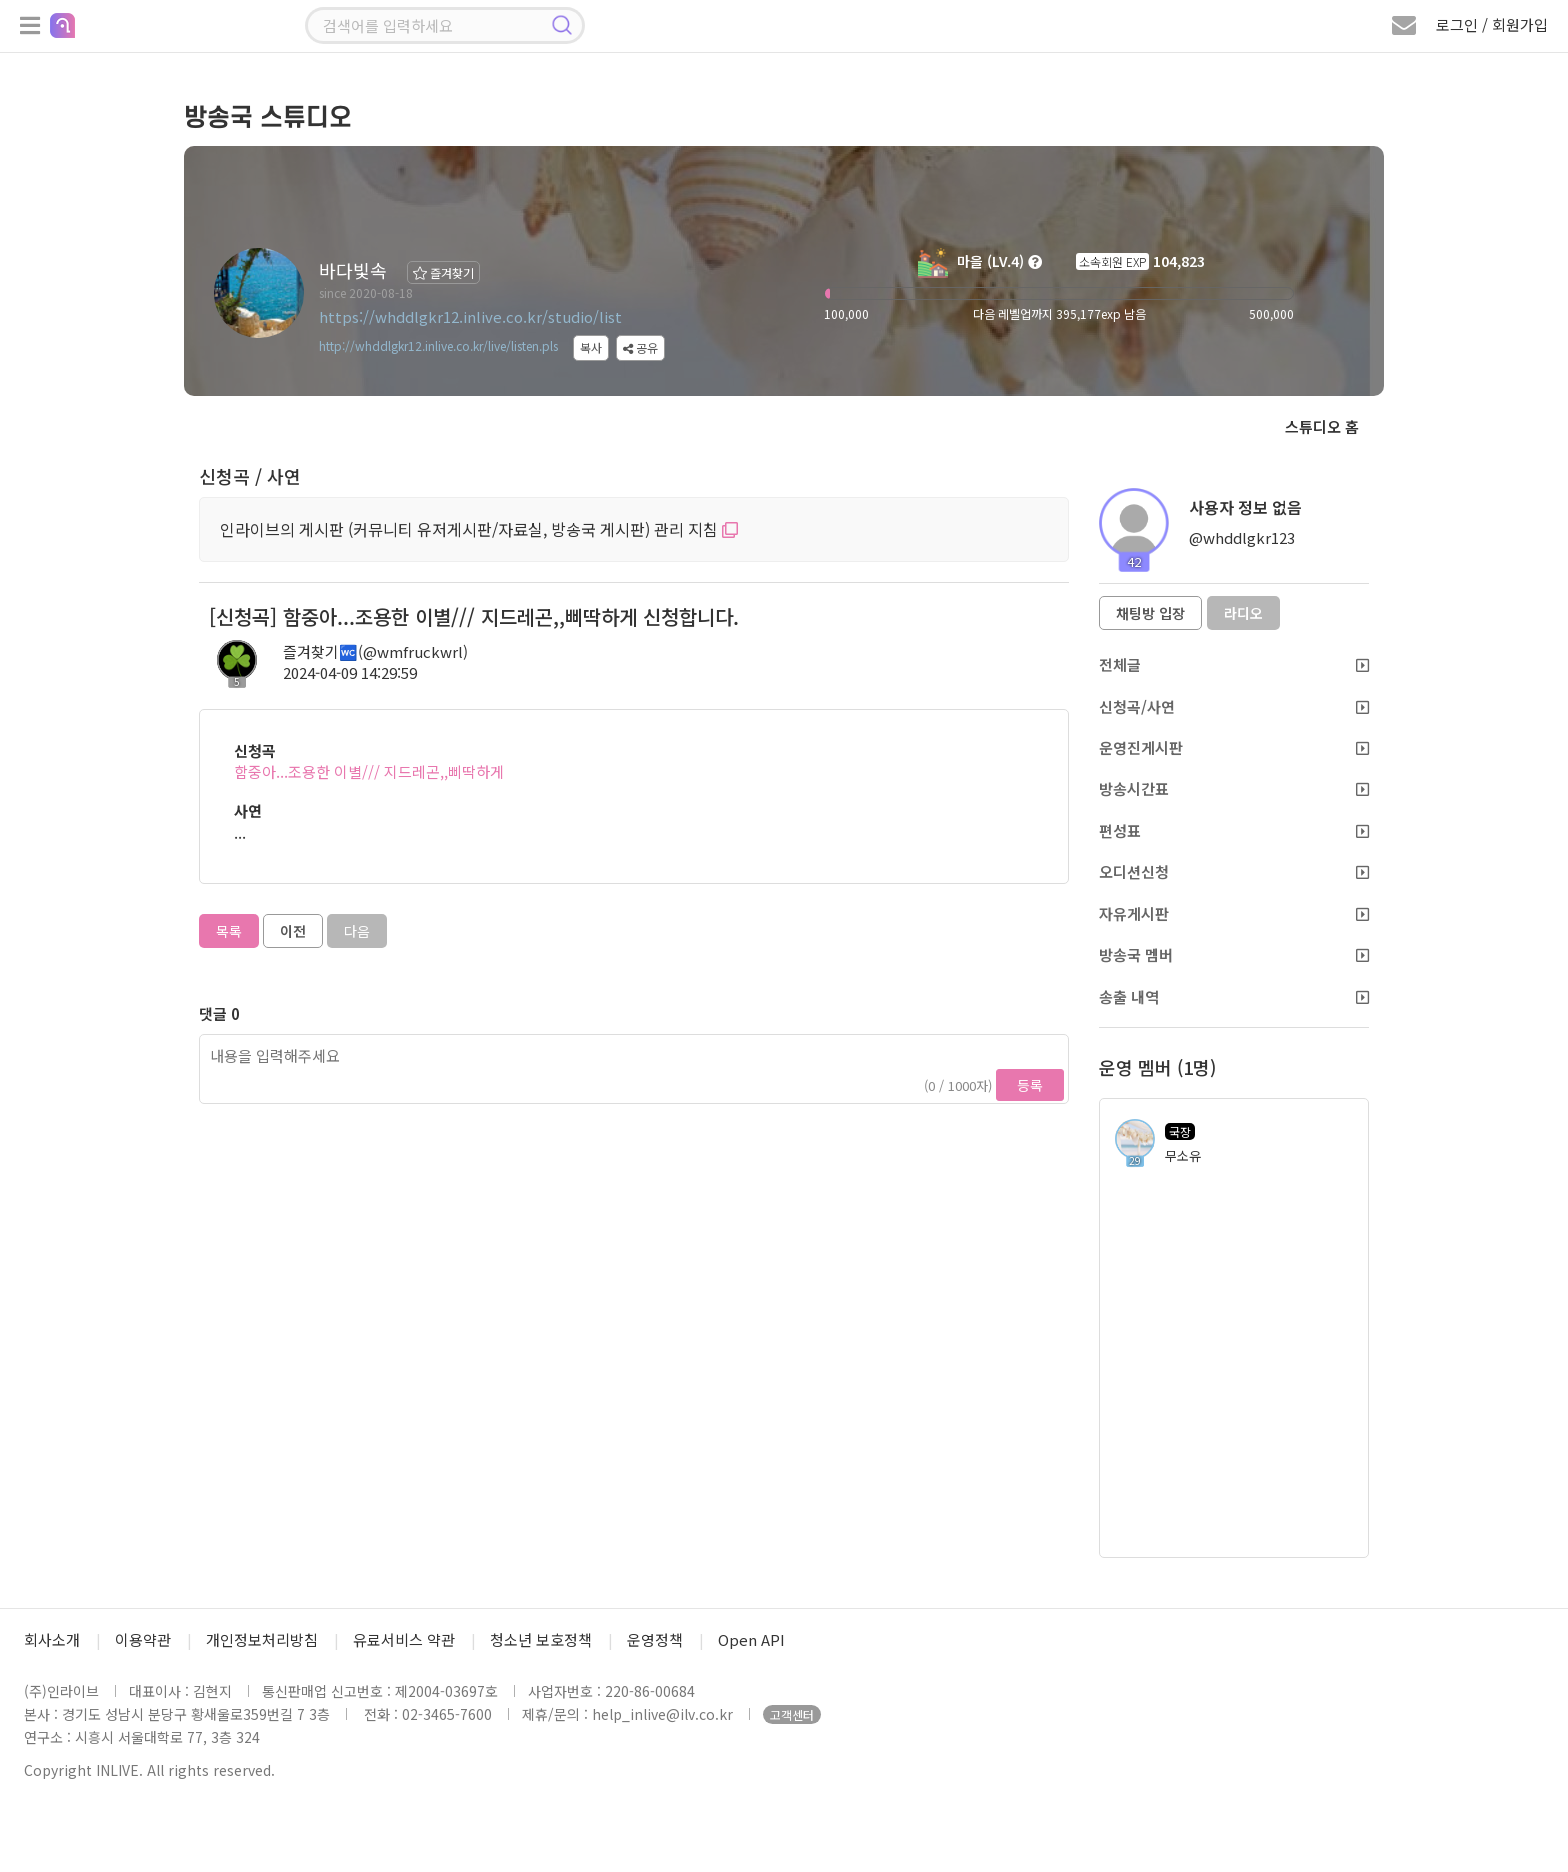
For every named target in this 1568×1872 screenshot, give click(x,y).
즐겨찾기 (443, 272)
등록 (1030, 1085)
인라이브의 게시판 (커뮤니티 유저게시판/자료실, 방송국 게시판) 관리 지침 (479, 529)
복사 (591, 347)
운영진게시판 (1234, 747)
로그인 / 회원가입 (1492, 24)
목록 (229, 931)
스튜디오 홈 (1322, 426)
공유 (640, 347)
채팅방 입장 (1150, 613)
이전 (293, 931)
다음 (357, 931)
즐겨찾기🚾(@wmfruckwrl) (375, 651)
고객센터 (792, 1714)
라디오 (1243, 613)
